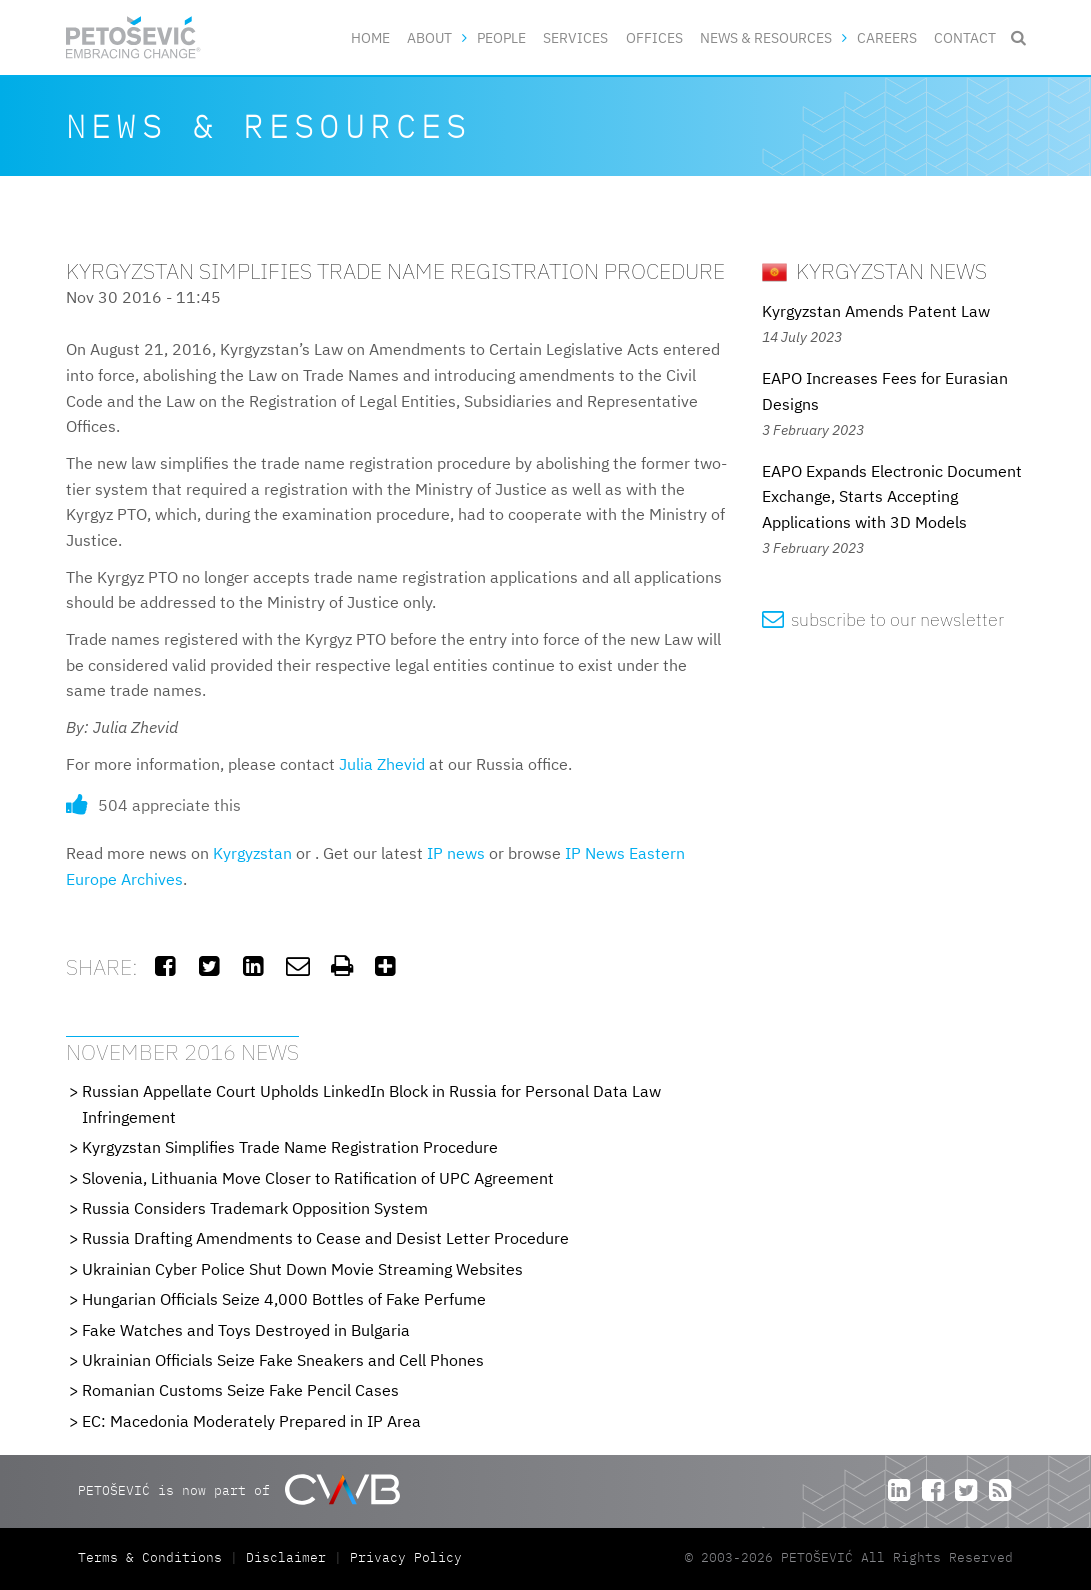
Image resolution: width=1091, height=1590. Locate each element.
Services (575, 37)
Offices (654, 37)
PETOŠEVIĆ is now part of (238, 1489)
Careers (887, 37)
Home (370, 37)
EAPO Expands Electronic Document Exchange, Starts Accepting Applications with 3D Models (892, 496)
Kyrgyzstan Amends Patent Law (876, 311)
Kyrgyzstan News (874, 270)
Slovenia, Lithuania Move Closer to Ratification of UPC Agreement (318, 1178)
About (429, 37)
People (501, 37)
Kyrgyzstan (252, 853)
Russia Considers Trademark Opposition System (255, 1208)
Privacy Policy (406, 1557)
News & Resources (766, 37)
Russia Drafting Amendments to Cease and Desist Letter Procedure (325, 1238)
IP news (456, 853)
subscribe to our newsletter (883, 619)
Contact (965, 37)
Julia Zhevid (382, 764)
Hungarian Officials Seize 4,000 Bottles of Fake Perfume (284, 1299)
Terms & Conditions (154, 1557)
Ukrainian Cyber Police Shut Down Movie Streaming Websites (302, 1269)
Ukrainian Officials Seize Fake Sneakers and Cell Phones (283, 1360)
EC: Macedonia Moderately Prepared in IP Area (251, 1421)
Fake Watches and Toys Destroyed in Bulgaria (246, 1330)
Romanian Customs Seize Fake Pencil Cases (240, 1390)
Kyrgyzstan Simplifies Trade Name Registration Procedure (290, 1147)
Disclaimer (286, 1557)
